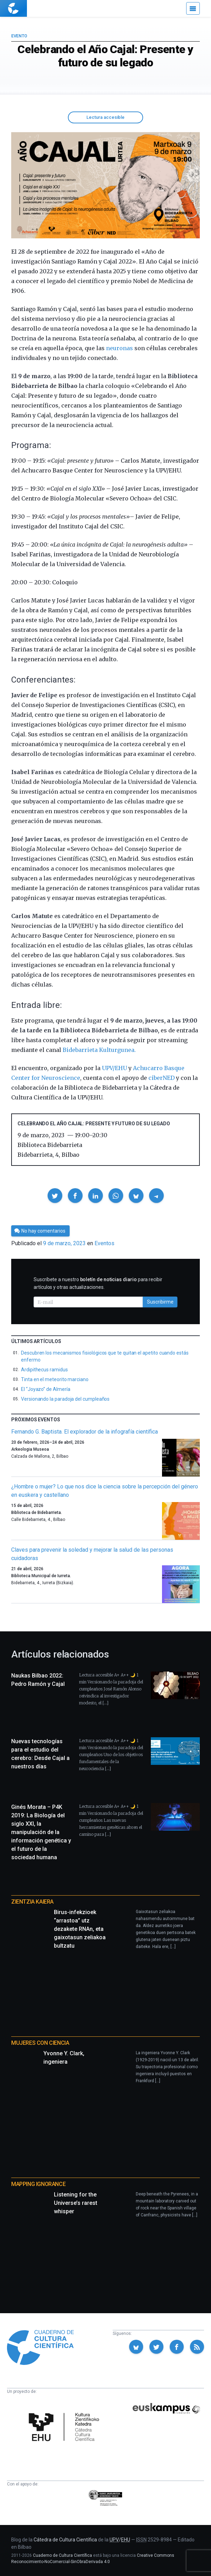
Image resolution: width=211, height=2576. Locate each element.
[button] (55, 1195)
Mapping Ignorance (38, 2184)
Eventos (104, 1243)
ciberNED (161, 1077)
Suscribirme (160, 1302)
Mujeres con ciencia (40, 2043)
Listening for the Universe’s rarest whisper (75, 2203)
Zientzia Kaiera (32, 1901)
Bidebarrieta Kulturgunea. (99, 1049)
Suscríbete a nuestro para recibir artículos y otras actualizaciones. (98, 1283)
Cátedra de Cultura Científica (65, 2539)
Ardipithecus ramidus (44, 1369)
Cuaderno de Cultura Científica (62, 2555)
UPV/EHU (114, 1068)
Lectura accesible (105, 117)
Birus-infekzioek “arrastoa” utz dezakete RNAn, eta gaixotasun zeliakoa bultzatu (80, 1929)
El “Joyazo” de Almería (45, 1389)
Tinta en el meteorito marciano (55, 1379)
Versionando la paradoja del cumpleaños (65, 1399)
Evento (19, 36)
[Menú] (193, 8)
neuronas (119, 348)
